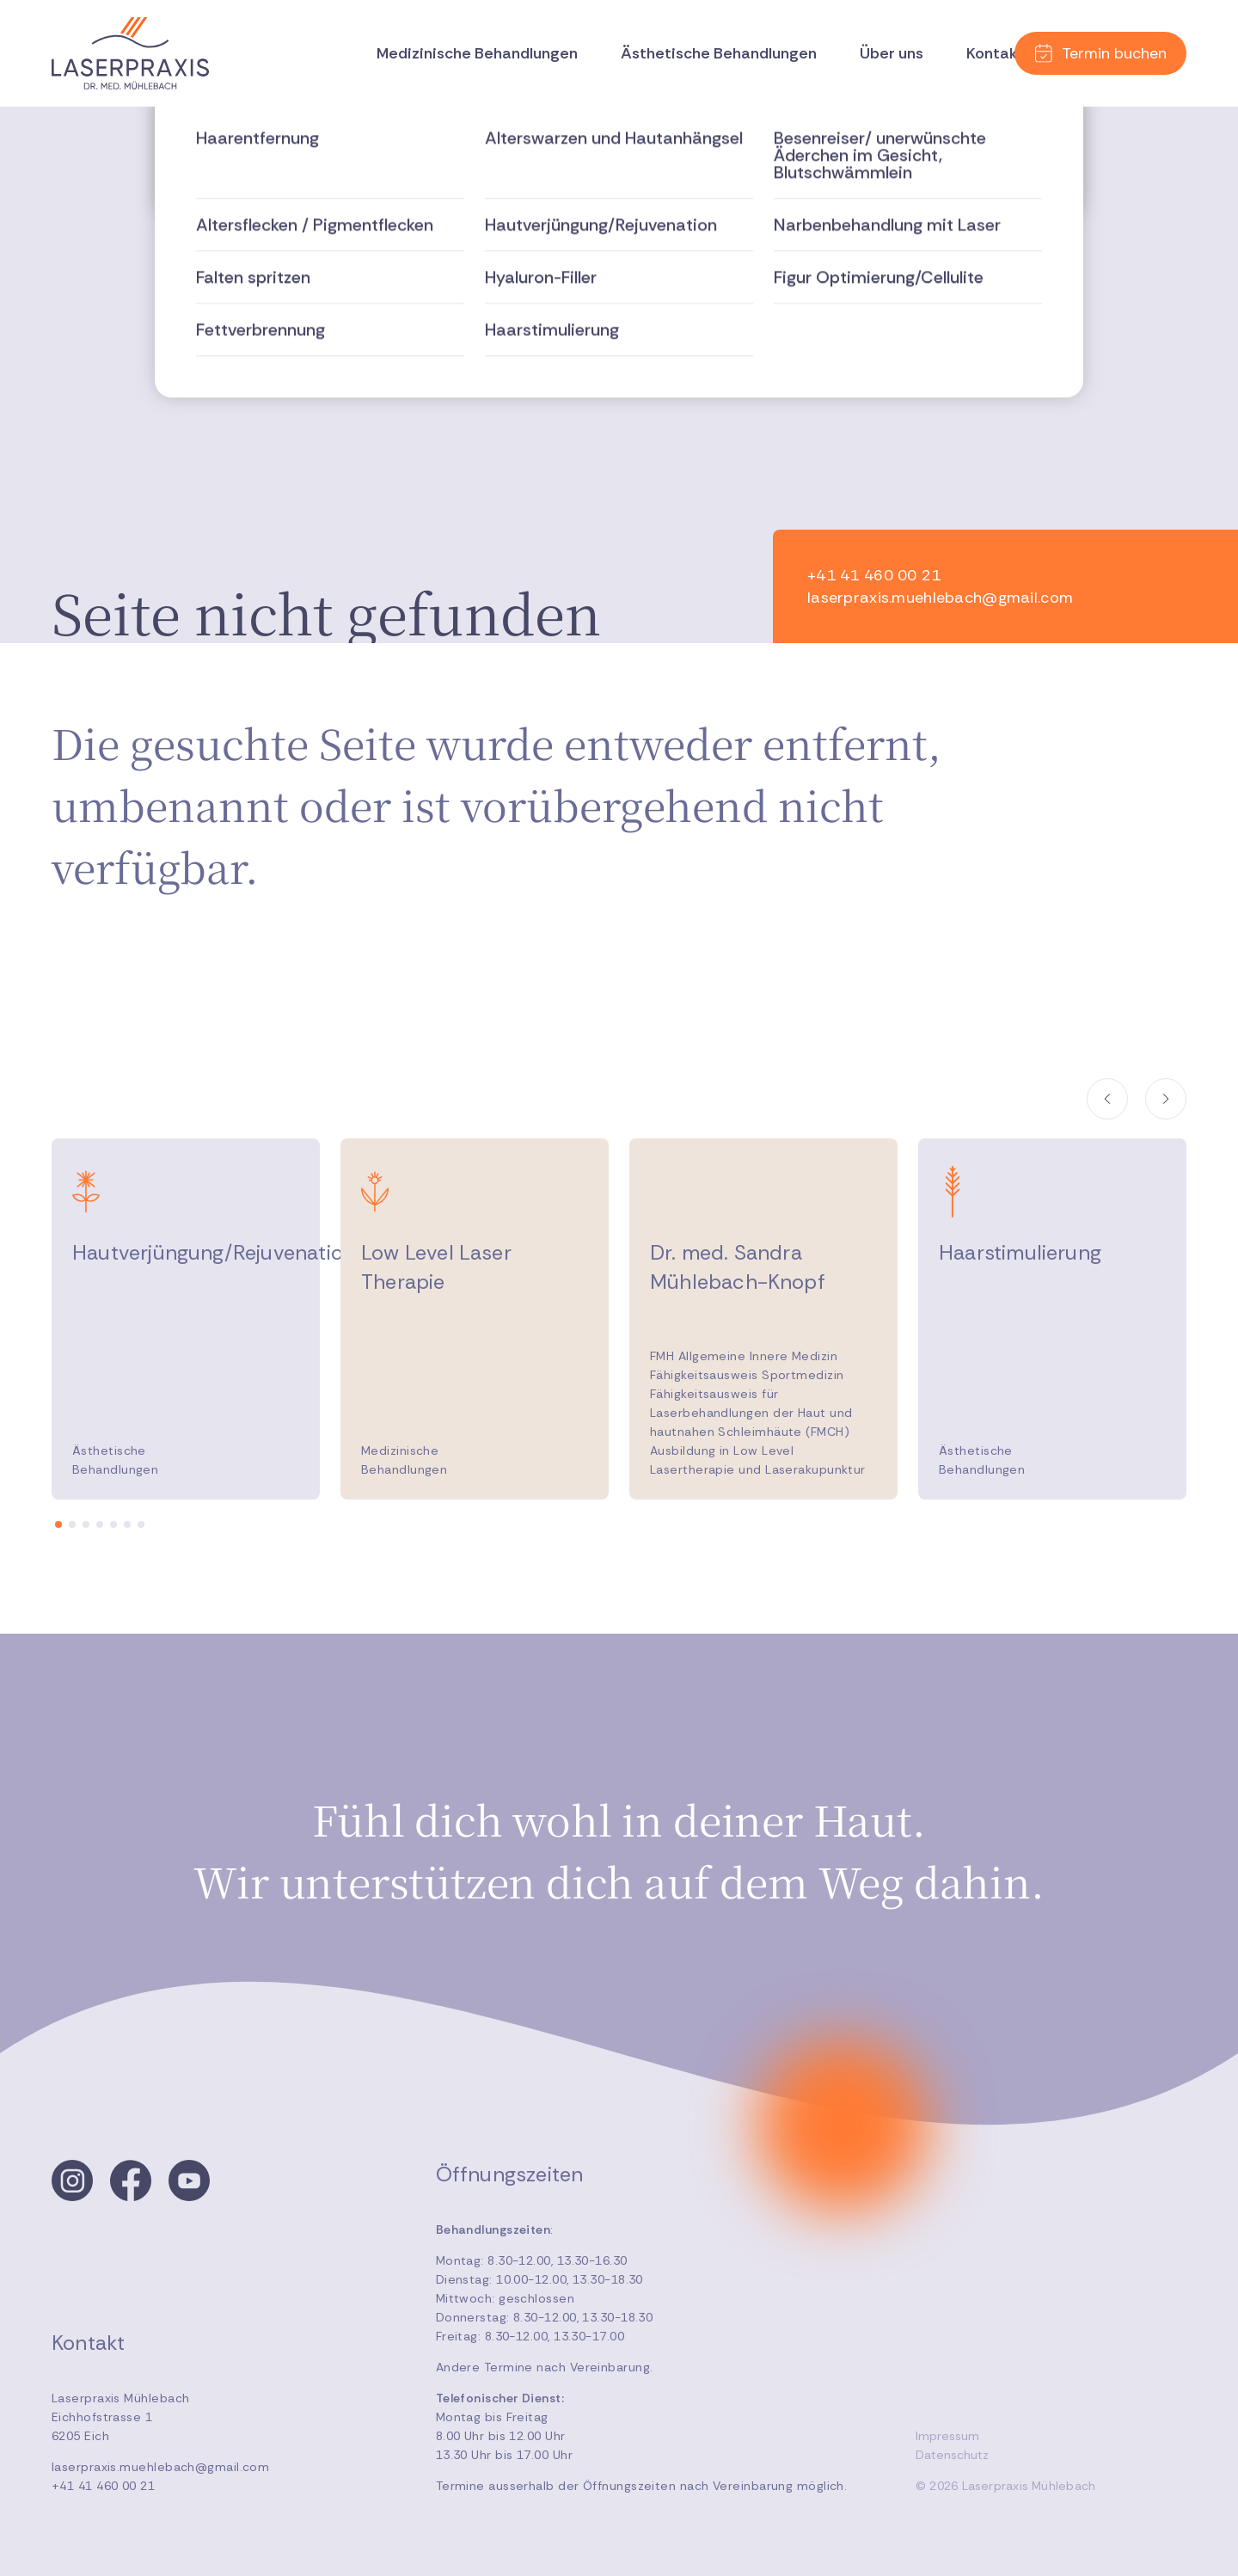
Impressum (947, 2436)
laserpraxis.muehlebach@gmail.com (160, 2467)
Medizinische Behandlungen (477, 53)
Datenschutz (952, 2455)
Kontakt (995, 53)
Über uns (891, 53)
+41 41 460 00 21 (103, 2485)
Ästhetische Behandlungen (719, 53)
